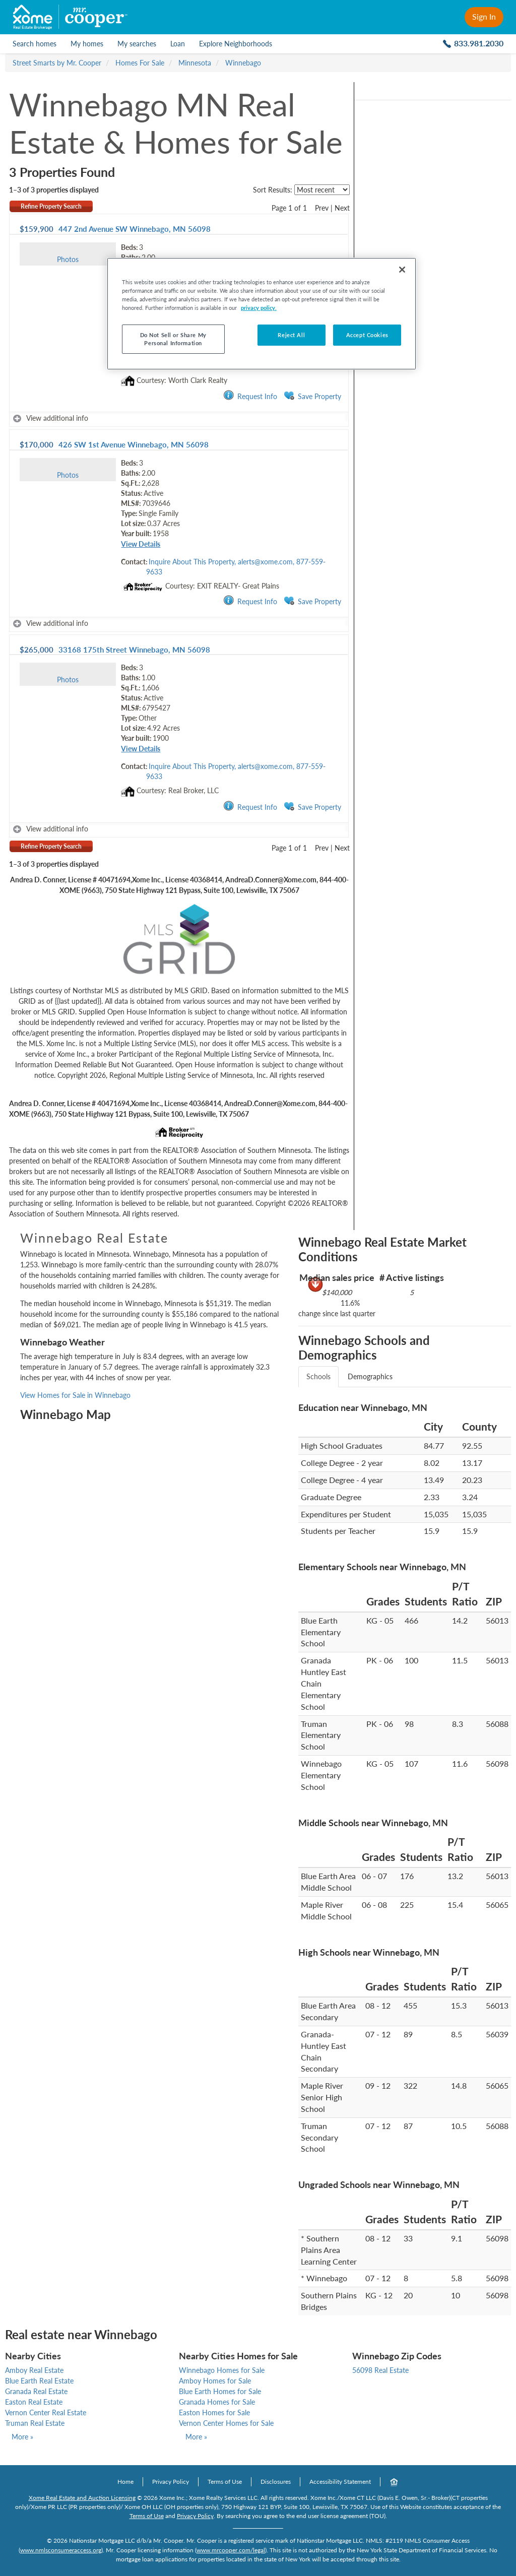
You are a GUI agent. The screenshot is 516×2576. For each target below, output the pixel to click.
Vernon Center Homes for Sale (226, 2423)
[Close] (402, 270)
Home (125, 2481)
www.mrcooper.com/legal (231, 2550)
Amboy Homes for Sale (215, 2380)
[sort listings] (322, 189)
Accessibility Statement (340, 2481)
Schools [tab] (318, 1376)
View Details (140, 544)
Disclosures (276, 2481)
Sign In (484, 16)
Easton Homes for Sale (214, 2412)
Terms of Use (225, 2481)
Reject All (291, 335)
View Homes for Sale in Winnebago (75, 1395)
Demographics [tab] (370, 1376)
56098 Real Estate (380, 2370)
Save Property (312, 396)
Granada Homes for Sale (217, 2402)
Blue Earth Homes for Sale (220, 2391)
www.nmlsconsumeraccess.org (60, 2550)
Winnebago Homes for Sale (222, 2370)
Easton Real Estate (33, 2402)
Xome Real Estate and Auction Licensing (82, 2497)
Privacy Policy (170, 2481)
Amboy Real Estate (34, 2370)
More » (22, 2436)
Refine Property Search (51, 206)
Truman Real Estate (34, 2423)
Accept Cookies (367, 335)
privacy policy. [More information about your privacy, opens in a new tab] (259, 307)
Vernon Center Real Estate (45, 2412)
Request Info (250, 396)
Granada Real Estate (36, 2391)
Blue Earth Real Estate (39, 2380)
